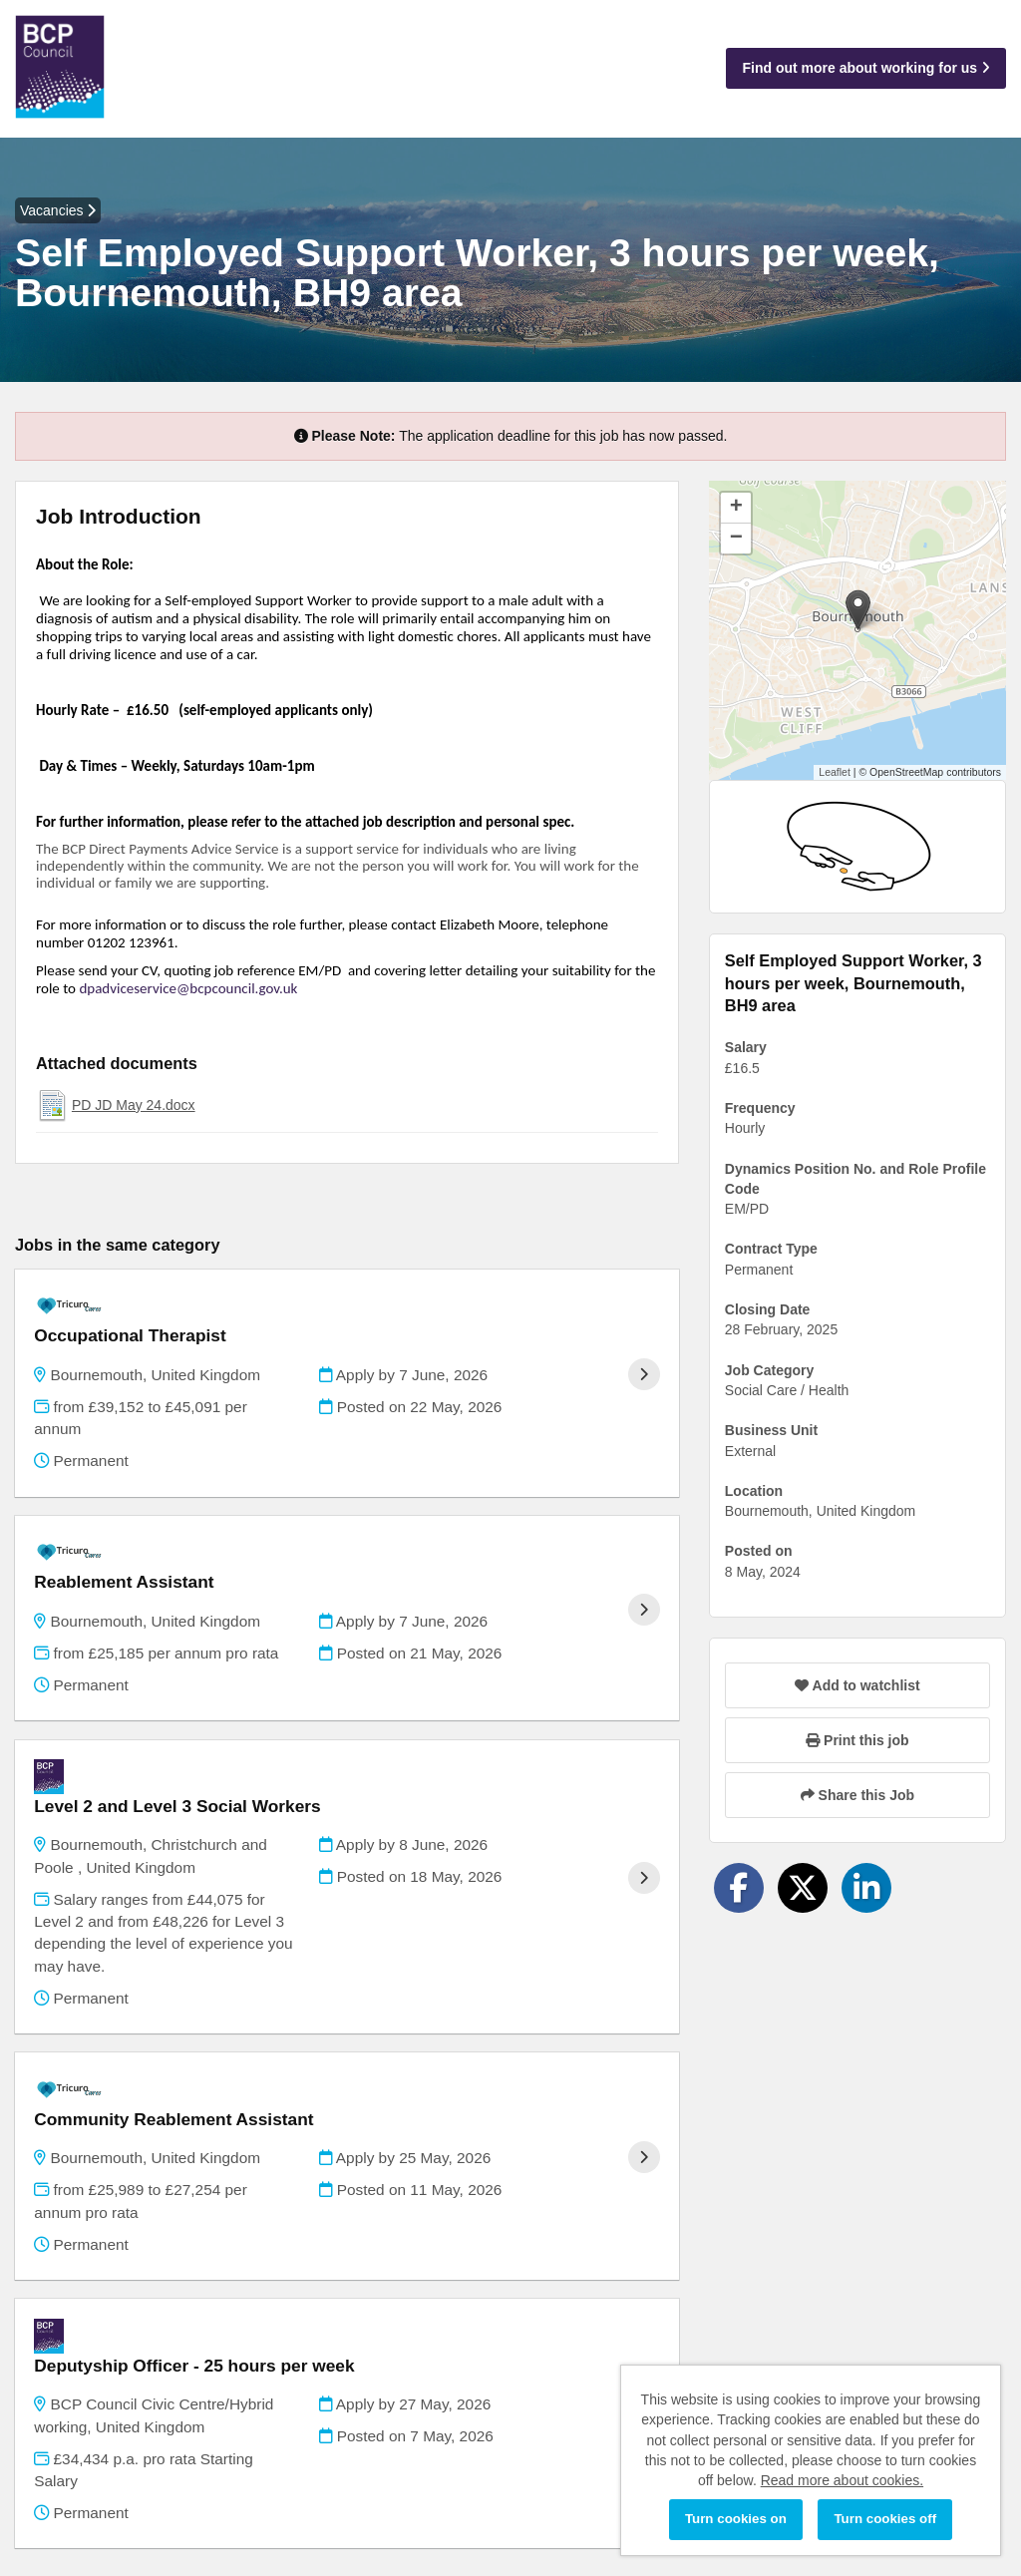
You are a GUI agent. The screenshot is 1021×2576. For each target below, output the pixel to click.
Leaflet (835, 772)
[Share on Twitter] (803, 1888)
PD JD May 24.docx (133, 1105)
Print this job (857, 1740)
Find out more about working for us (866, 68)
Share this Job (857, 1795)
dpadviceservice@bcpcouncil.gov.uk (188, 988)
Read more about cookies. (842, 2480)
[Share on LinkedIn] (866, 1888)
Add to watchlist (857, 1685)
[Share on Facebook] (739, 1888)
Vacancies (58, 210)
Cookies (40, 2486)
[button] (858, 609)
